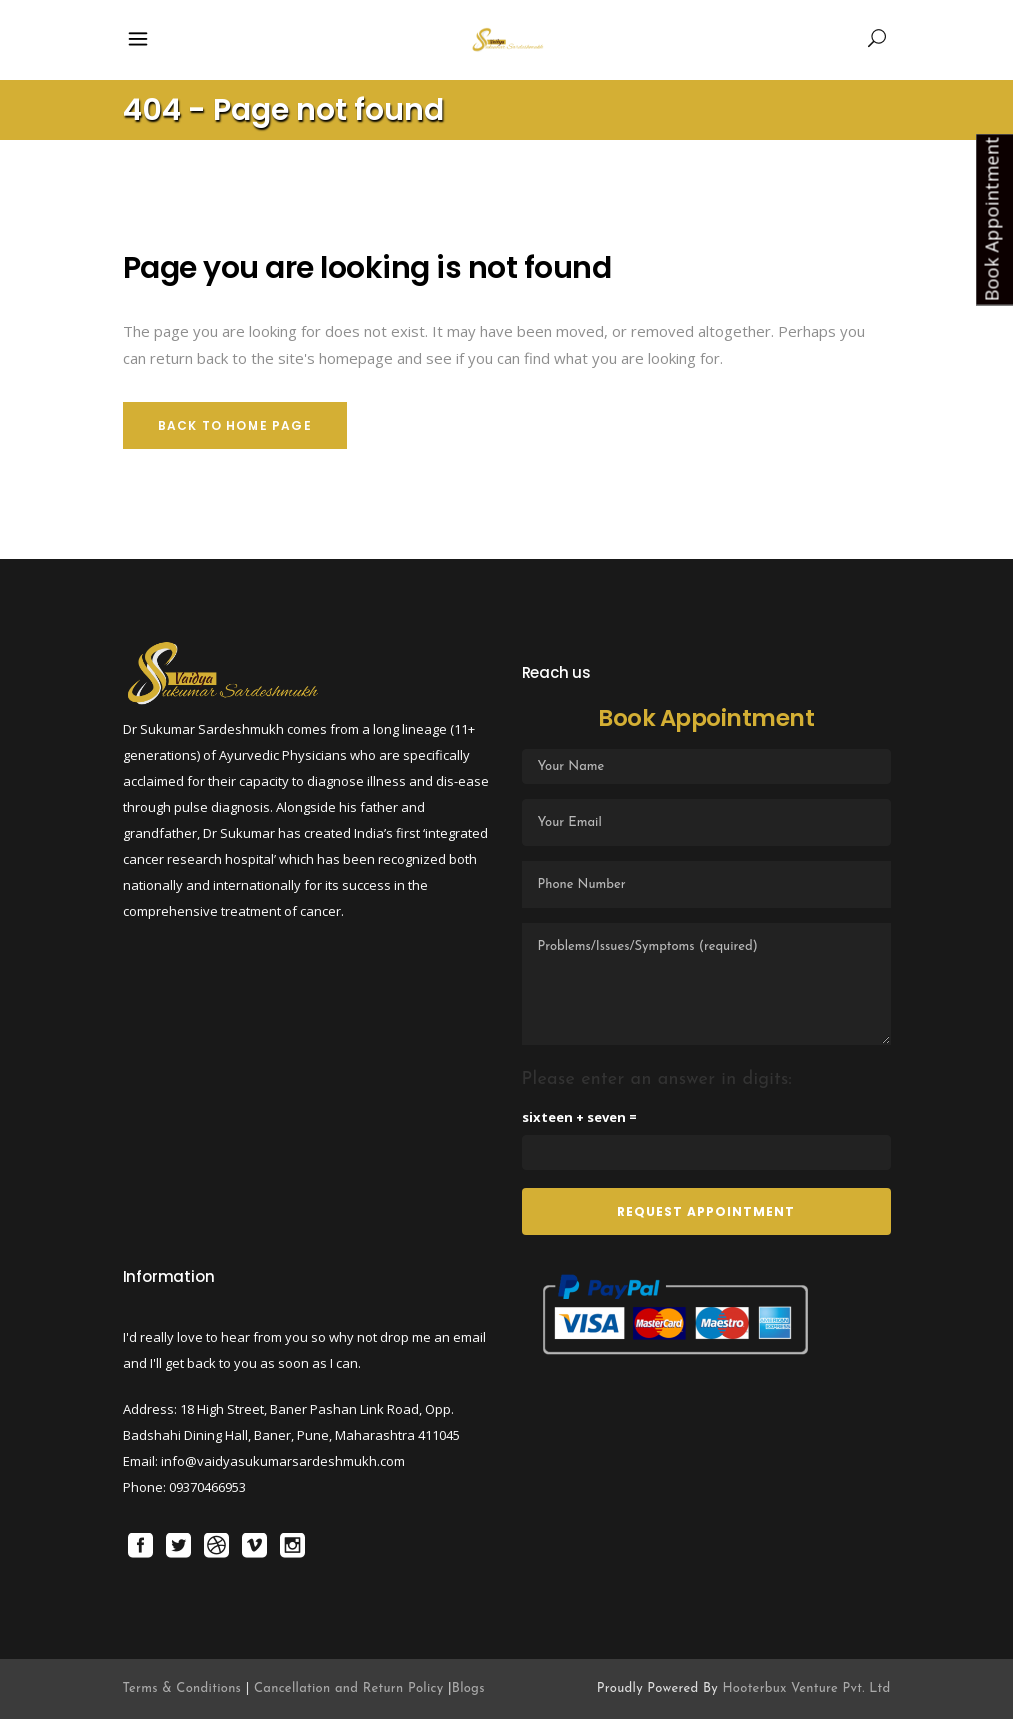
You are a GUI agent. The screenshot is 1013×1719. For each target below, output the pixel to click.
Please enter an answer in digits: (657, 1079)
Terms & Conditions (184, 1688)
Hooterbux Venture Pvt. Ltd (806, 1688)
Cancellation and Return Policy (349, 1688)
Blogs (468, 1688)
